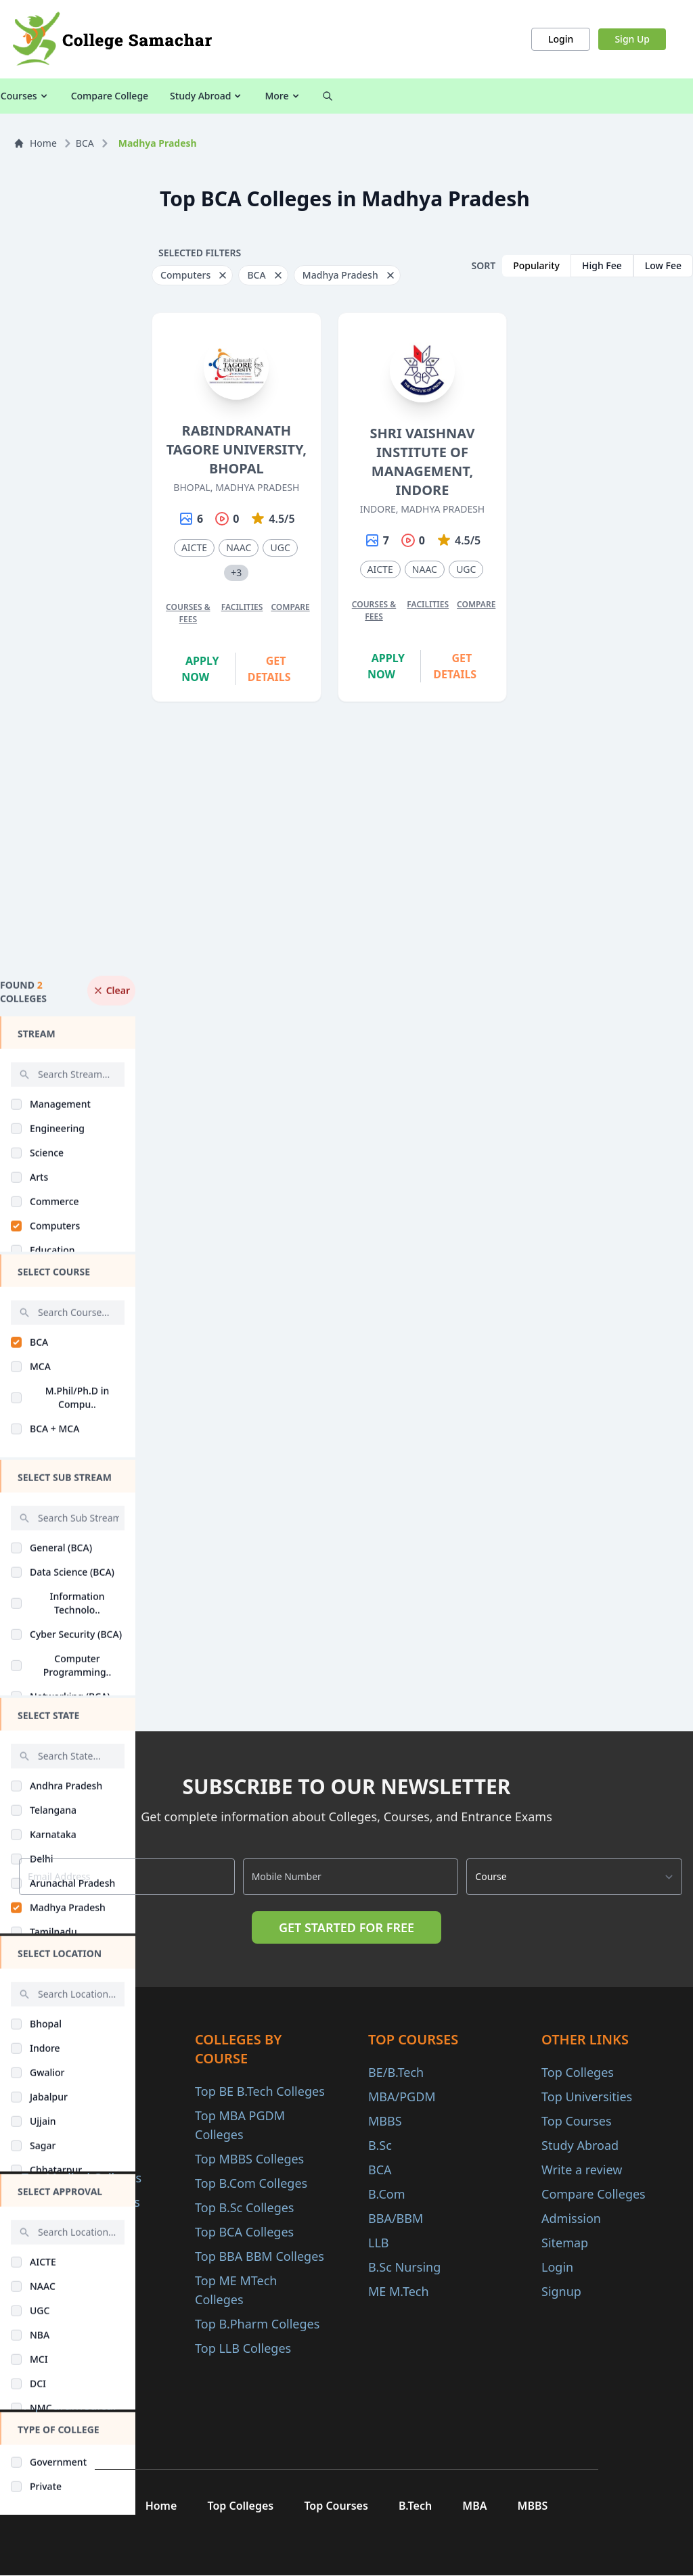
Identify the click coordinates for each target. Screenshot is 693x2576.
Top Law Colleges (71, 2251)
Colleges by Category (226, 95)
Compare (290, 607)
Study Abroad (561, 95)
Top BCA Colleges (244, 2232)
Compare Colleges (593, 2194)
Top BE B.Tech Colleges (260, 2091)
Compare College (464, 95)
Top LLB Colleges (243, 2348)
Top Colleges (577, 2072)
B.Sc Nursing (404, 2267)
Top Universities (586, 2096)
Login (560, 38)
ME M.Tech (398, 2291)
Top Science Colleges (81, 2202)
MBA (478, 2506)
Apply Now (200, 668)
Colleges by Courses (352, 95)
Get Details (269, 668)
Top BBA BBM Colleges (259, 2256)
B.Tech (415, 2506)
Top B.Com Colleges (251, 2183)
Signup (561, 2291)
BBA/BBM (395, 2218)
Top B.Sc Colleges (244, 2207)
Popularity (536, 265)
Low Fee (663, 265)
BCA (85, 143)
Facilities (242, 607)
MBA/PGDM (402, 2096)
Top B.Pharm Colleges (257, 2324)
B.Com (386, 2194)
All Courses (126, 95)
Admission (571, 2218)
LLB (378, 2242)
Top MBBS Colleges (249, 2159)
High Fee (602, 265)
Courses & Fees (188, 613)
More (637, 95)
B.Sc (380, 2145)
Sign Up (632, 38)
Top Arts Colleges (71, 2226)
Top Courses (576, 2121)
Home (35, 143)
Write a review (581, 2169)
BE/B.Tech (396, 2072)
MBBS (385, 2121)
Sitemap (564, 2242)
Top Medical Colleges (81, 2178)
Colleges (60, 95)
